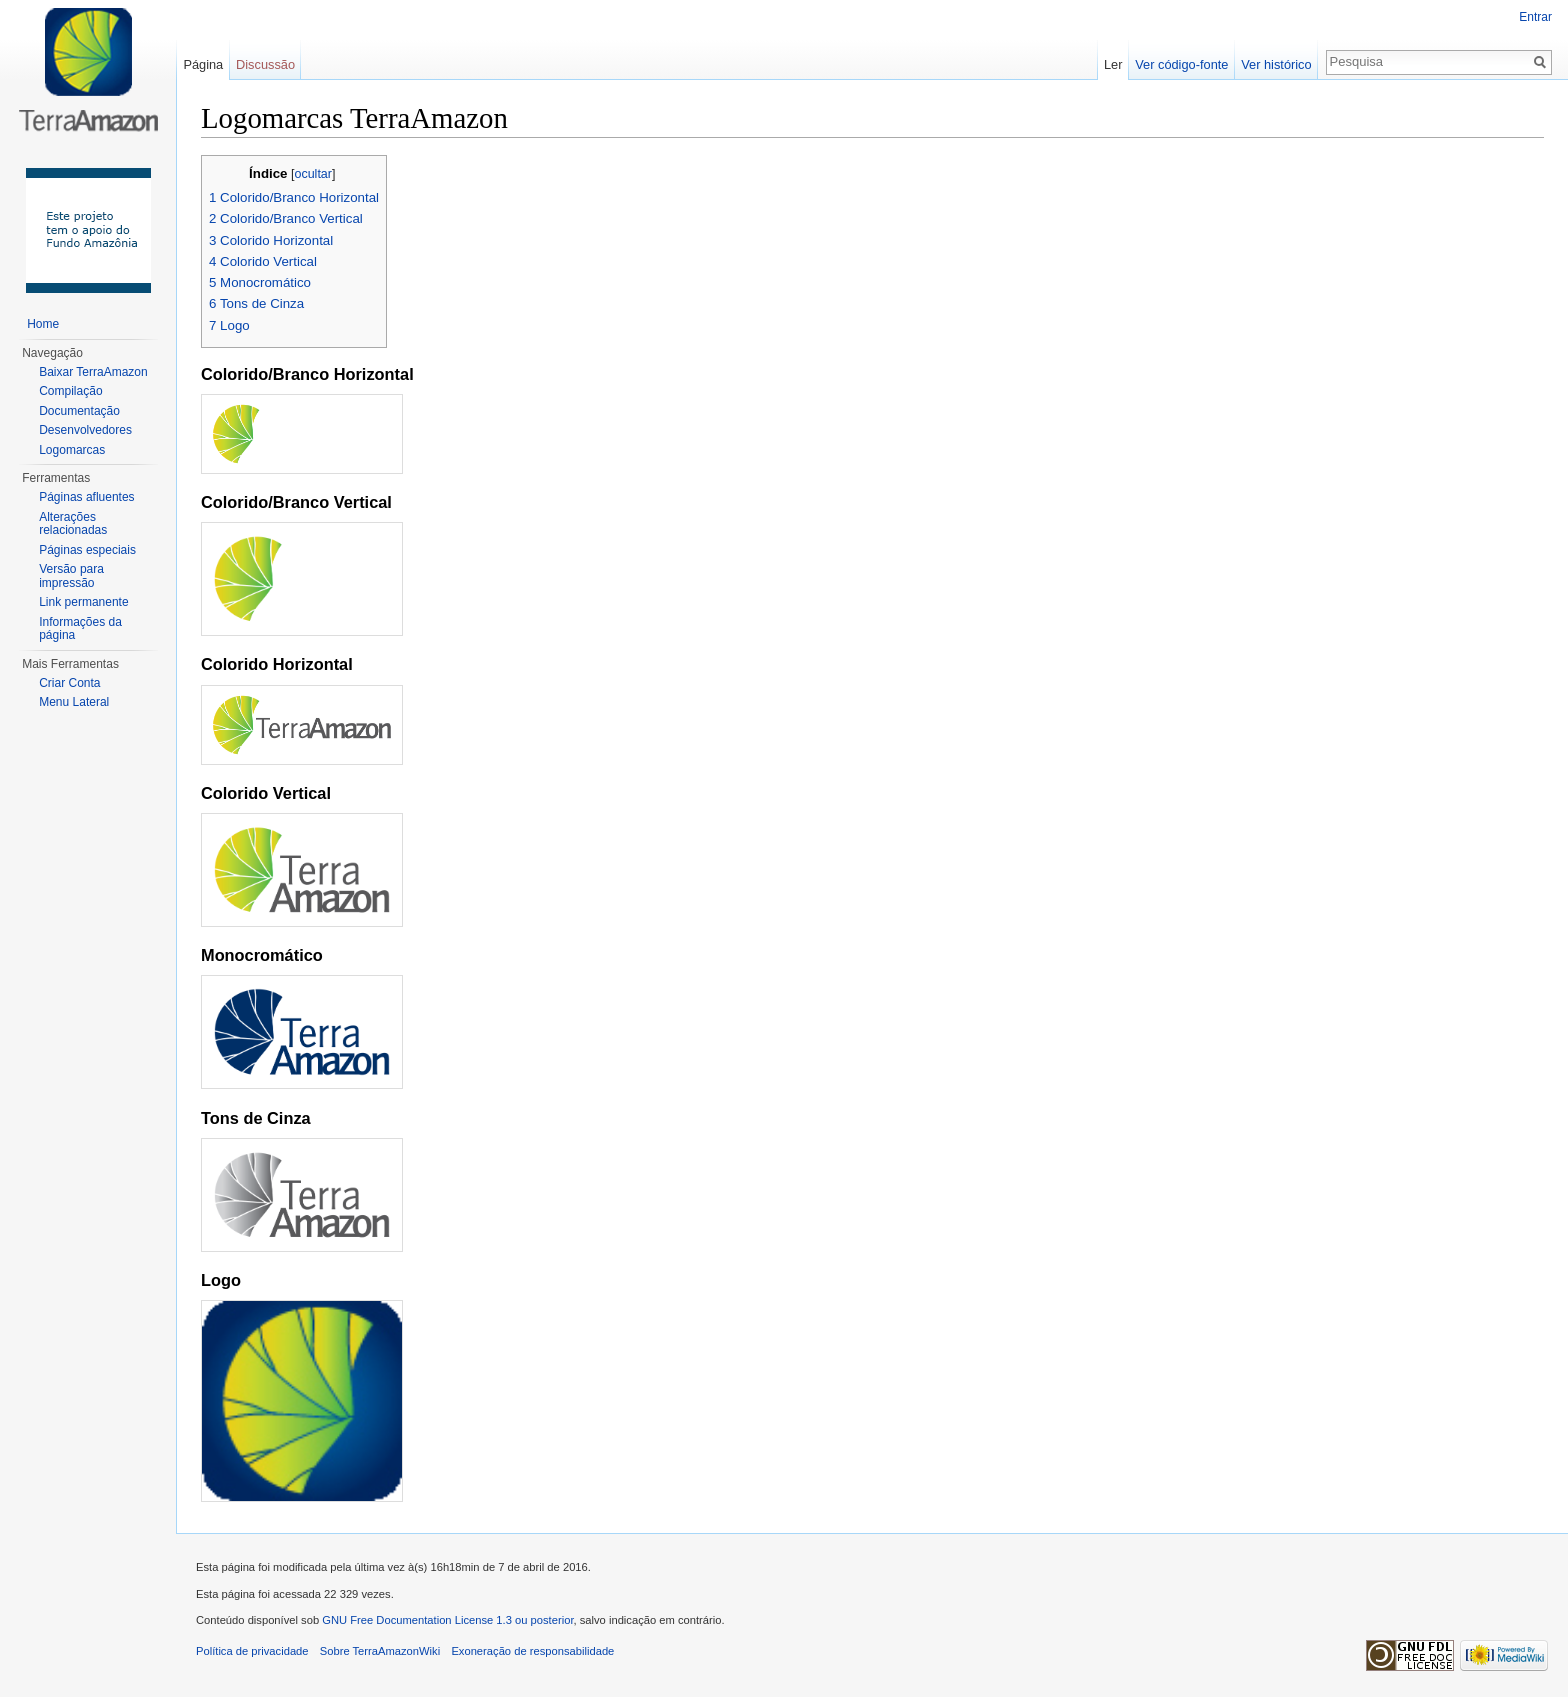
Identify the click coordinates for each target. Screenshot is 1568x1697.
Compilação (70, 391)
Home (43, 324)
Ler (1113, 64)
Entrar (1535, 17)
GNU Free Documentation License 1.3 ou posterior (447, 1620)
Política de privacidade (252, 1651)
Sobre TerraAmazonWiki (380, 1651)
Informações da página (80, 629)
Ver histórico (1276, 64)
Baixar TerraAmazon (93, 372)
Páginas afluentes (86, 497)
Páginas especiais (87, 550)
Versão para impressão (71, 576)
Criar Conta (69, 683)
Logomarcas (72, 450)
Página (203, 64)
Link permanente (83, 602)
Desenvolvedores (85, 430)
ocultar (313, 174)
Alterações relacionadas (73, 524)
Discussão (265, 64)
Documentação (79, 411)
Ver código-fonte (1181, 64)
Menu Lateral (74, 702)
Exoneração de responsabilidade (532, 1651)
